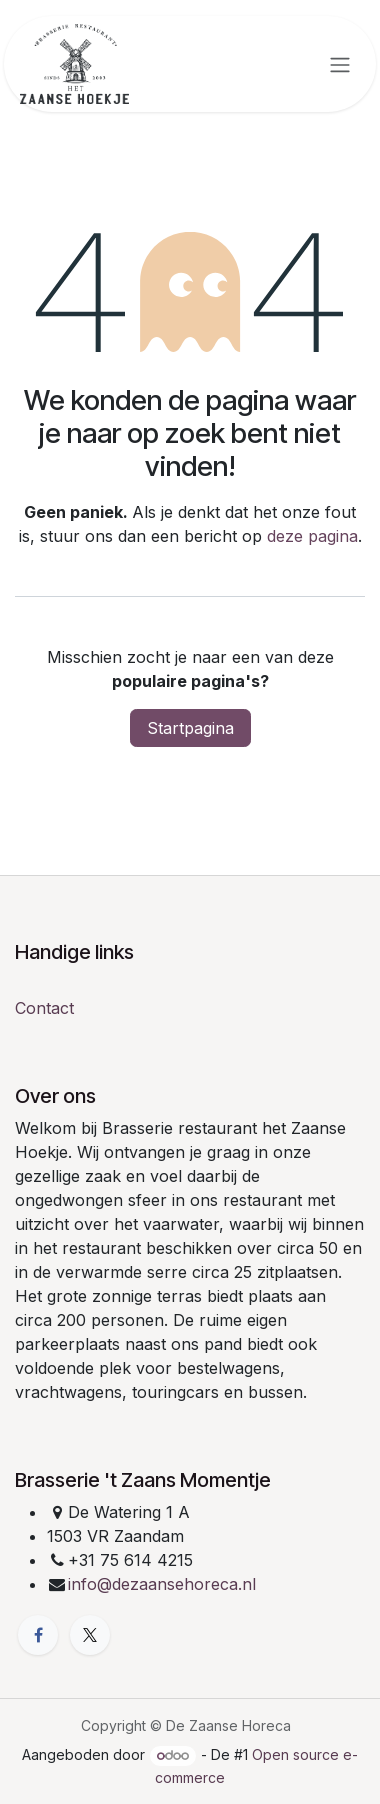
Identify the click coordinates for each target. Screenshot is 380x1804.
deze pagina (312, 536)
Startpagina (190, 728)
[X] (90, 1635)
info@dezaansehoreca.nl (162, 1584)
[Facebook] (38, 1635)
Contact (44, 1008)
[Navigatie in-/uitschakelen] (340, 64)
